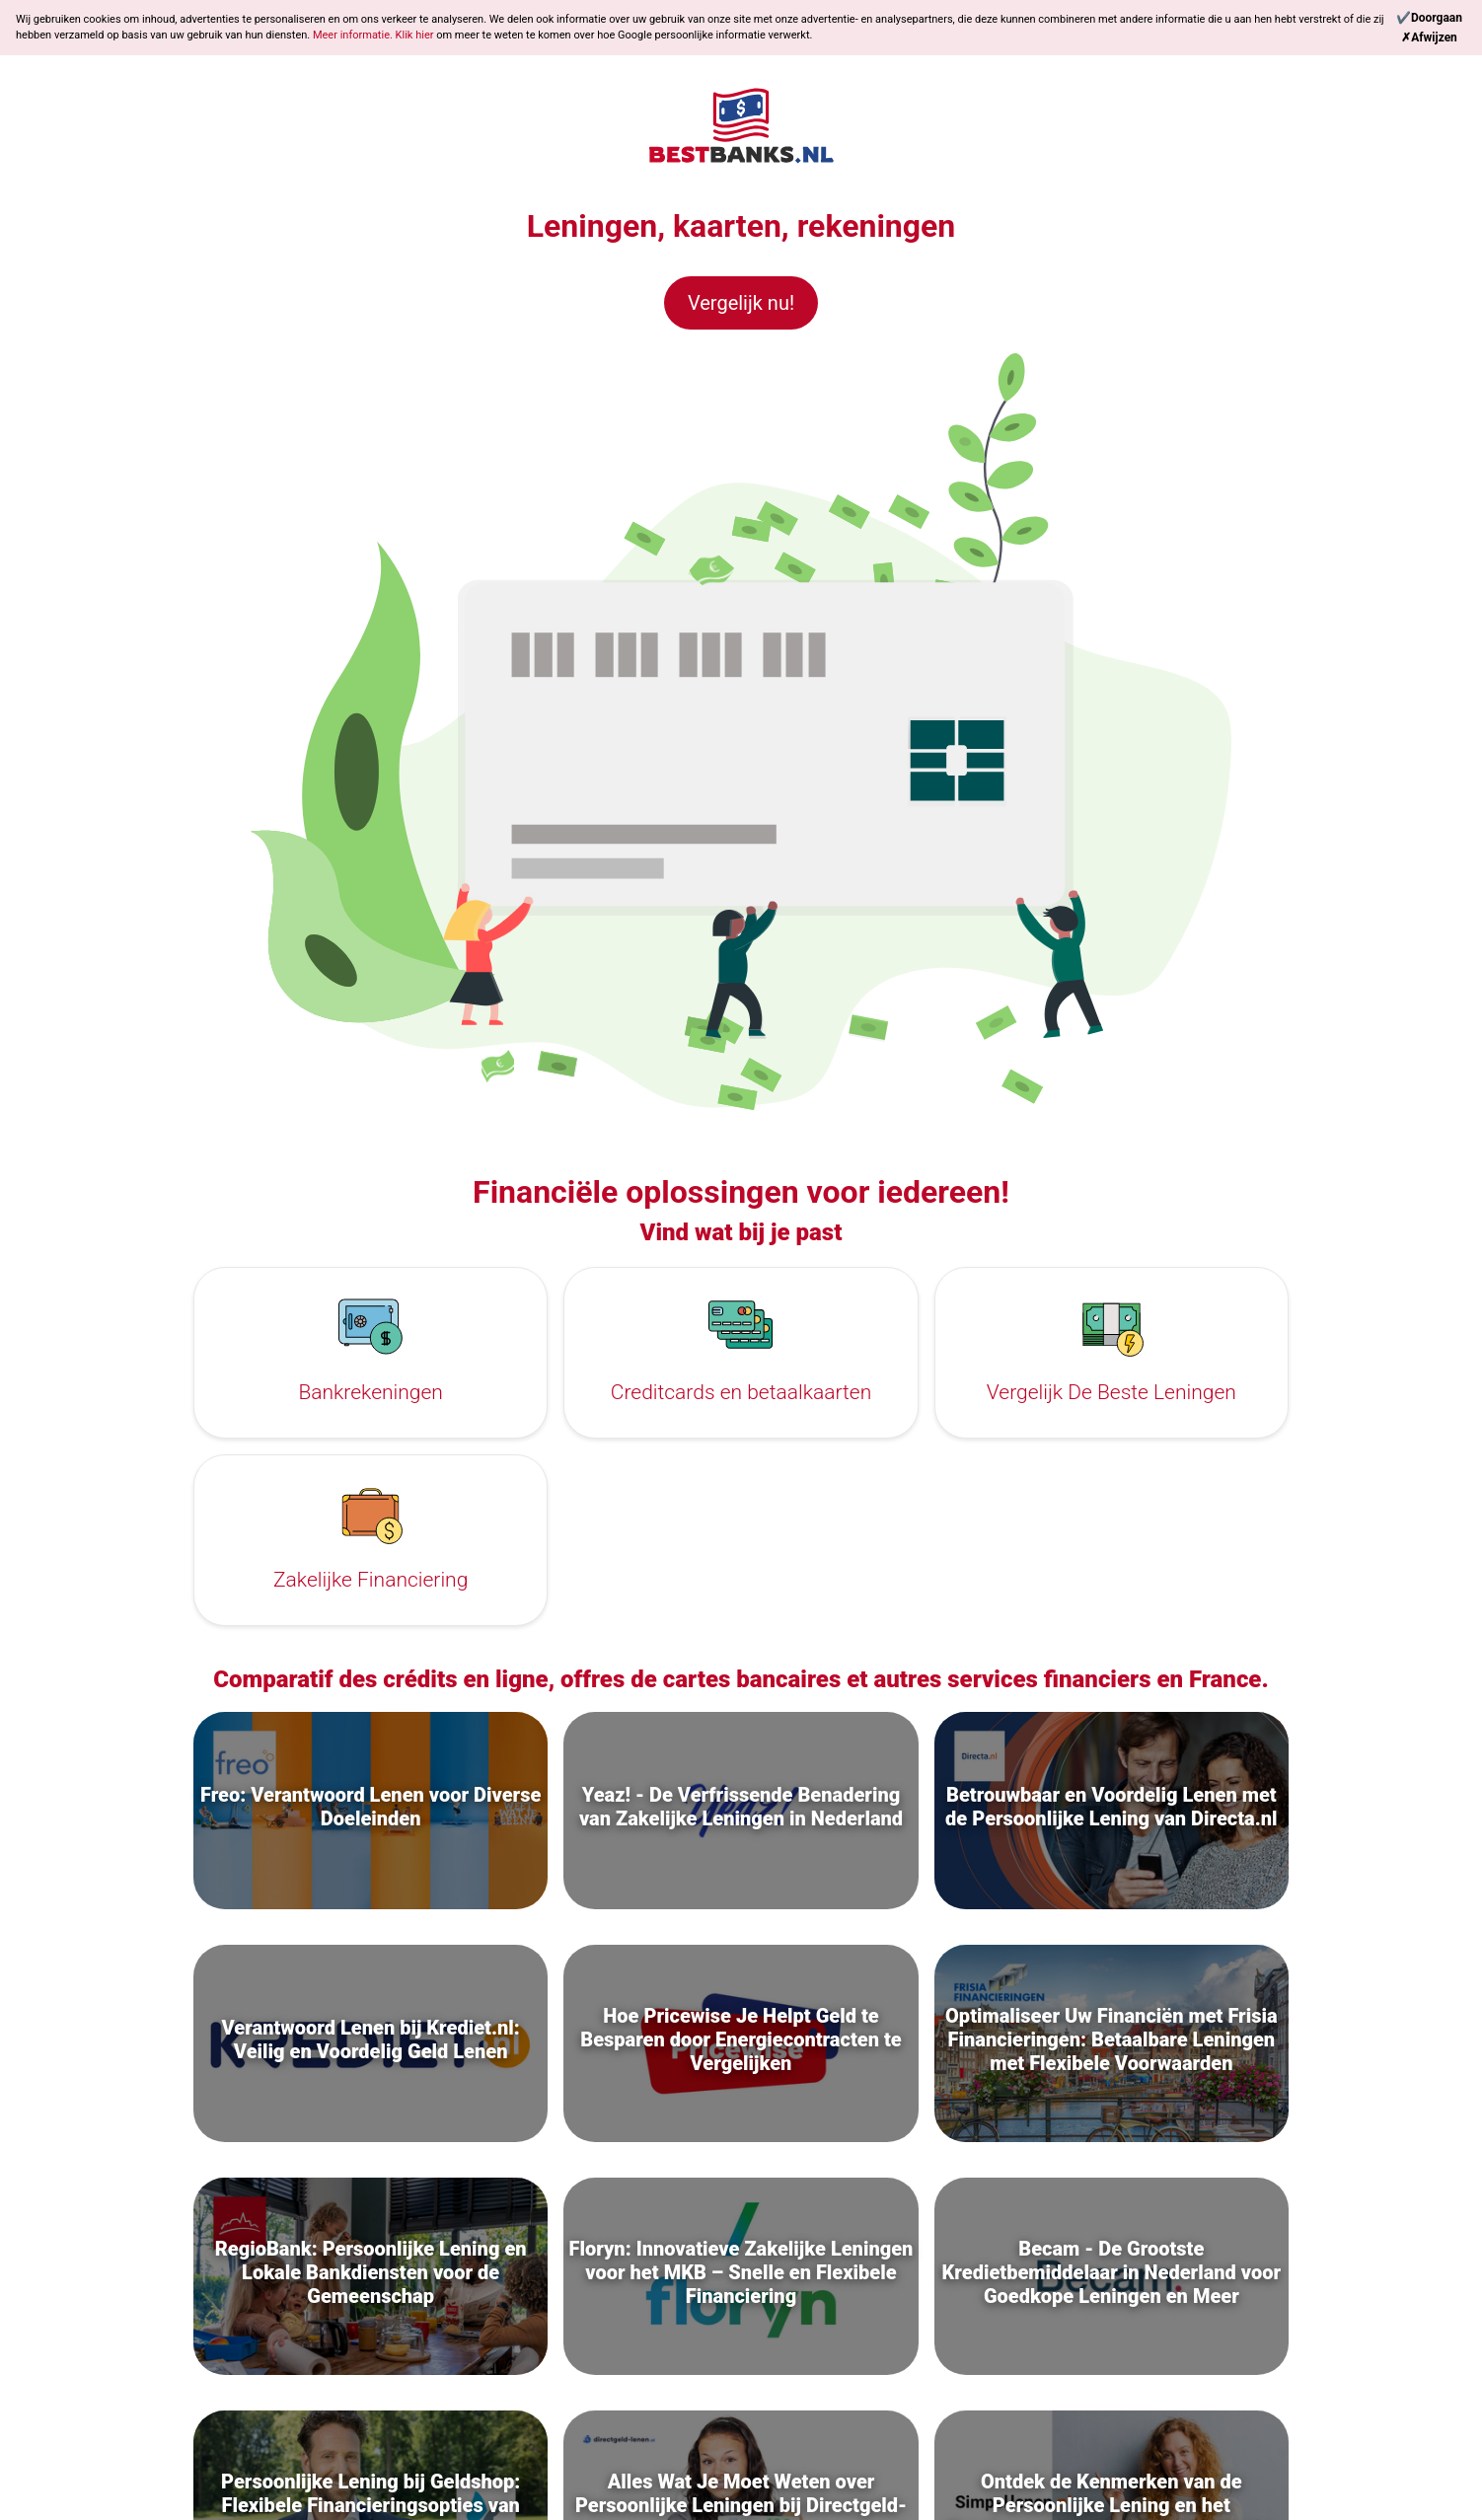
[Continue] (1429, 18)
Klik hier (416, 35)
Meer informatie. (354, 35)
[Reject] (1429, 37)
